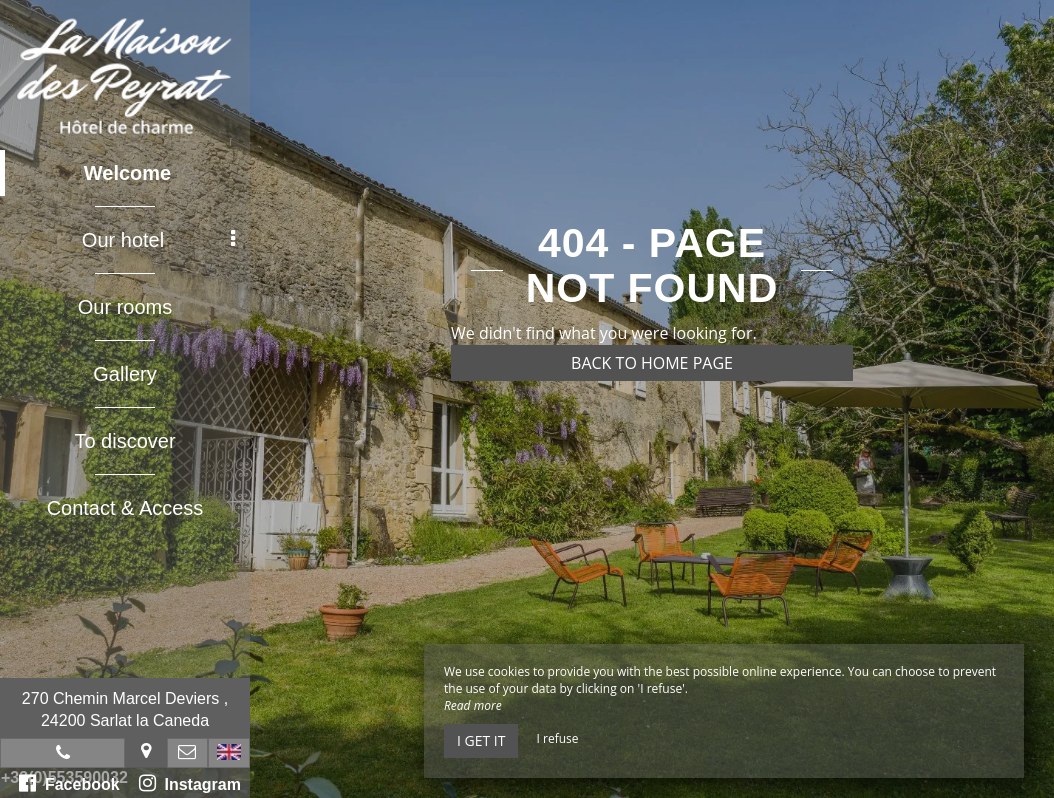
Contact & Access (125, 508)
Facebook (69, 783)
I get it (481, 740)
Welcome (127, 173)
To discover (124, 441)
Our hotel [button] (158, 240)
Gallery (124, 374)
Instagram (190, 783)
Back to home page (652, 363)
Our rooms (125, 307)
